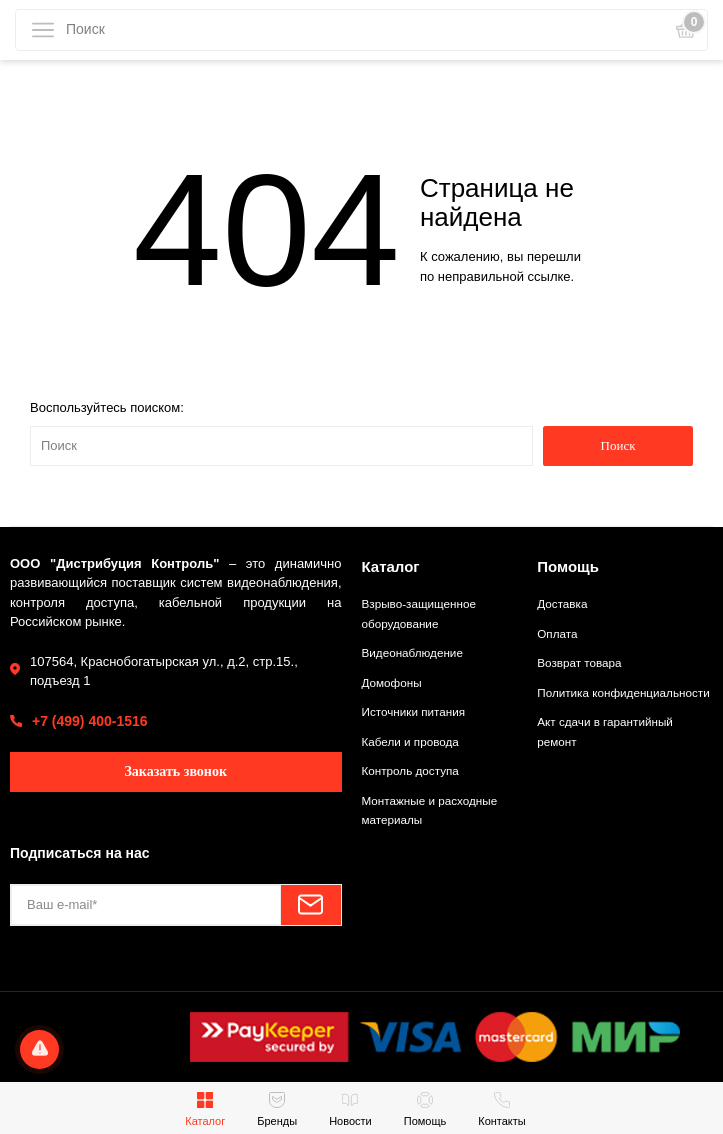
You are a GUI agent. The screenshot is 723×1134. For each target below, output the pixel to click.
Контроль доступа (410, 770)
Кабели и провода (410, 741)
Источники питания (414, 711)
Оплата (557, 633)
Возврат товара (579, 662)
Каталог (391, 566)
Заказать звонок (175, 771)
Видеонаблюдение (412, 652)
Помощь (568, 566)
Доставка (562, 603)
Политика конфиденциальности (623, 692)
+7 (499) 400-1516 (90, 721)
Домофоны (392, 682)
